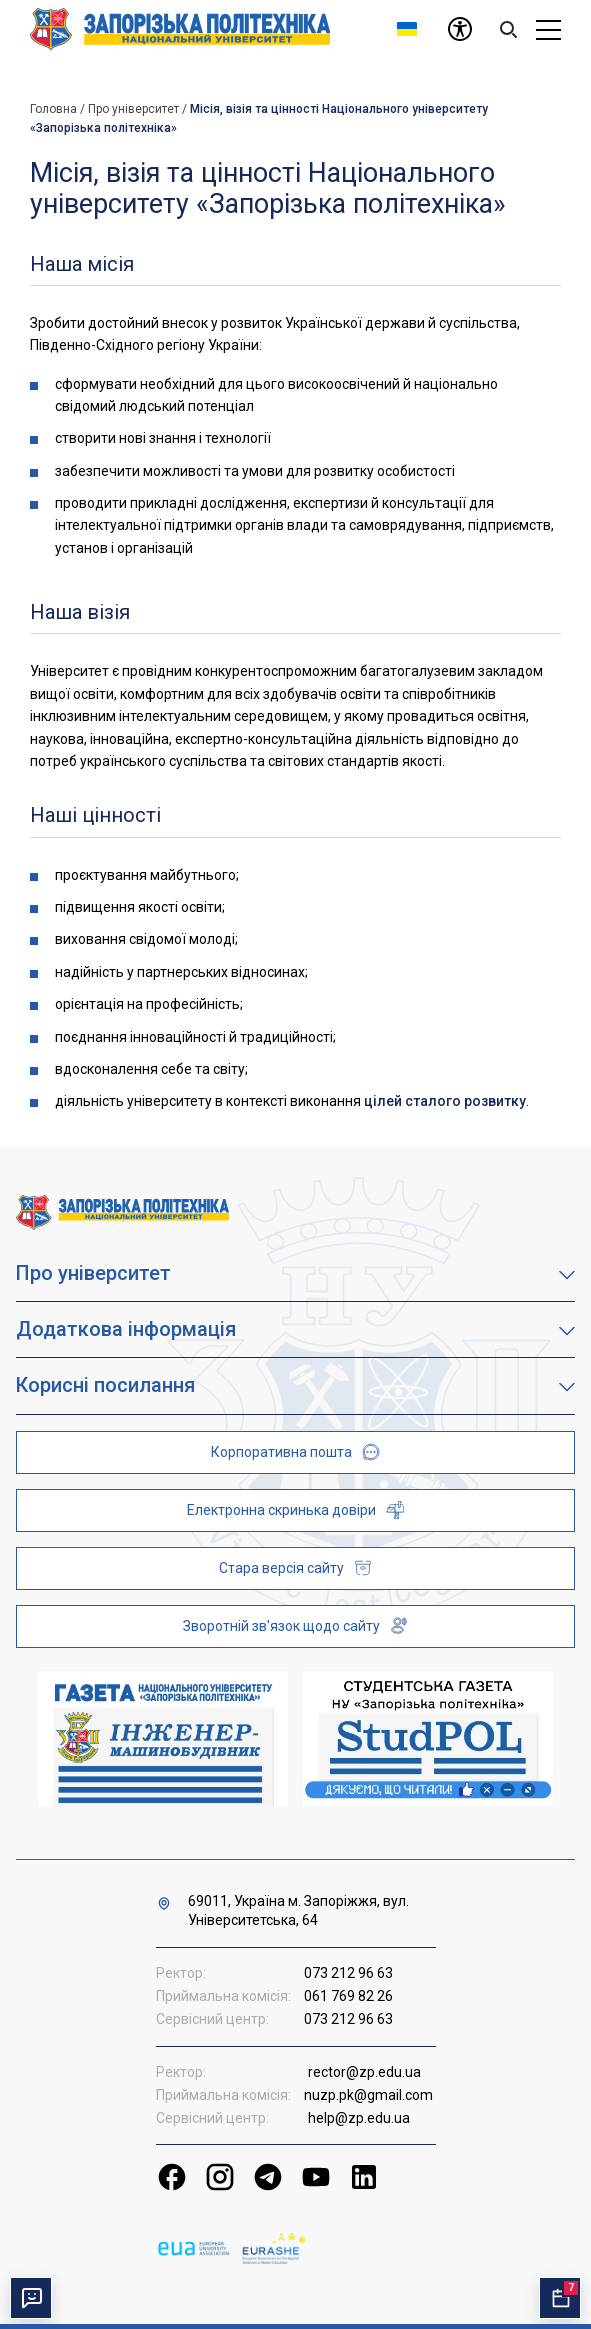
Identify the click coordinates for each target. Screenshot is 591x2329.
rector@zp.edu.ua (364, 2072)
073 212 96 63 (348, 1973)
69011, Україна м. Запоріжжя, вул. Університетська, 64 (298, 1911)
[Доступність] (460, 29)
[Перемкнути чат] (31, 2298)
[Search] (508, 29)
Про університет (133, 109)
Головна (53, 109)
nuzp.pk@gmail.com (368, 2095)
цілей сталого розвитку (445, 1101)
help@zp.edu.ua (359, 2118)
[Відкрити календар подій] (560, 2298)
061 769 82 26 (348, 1996)
